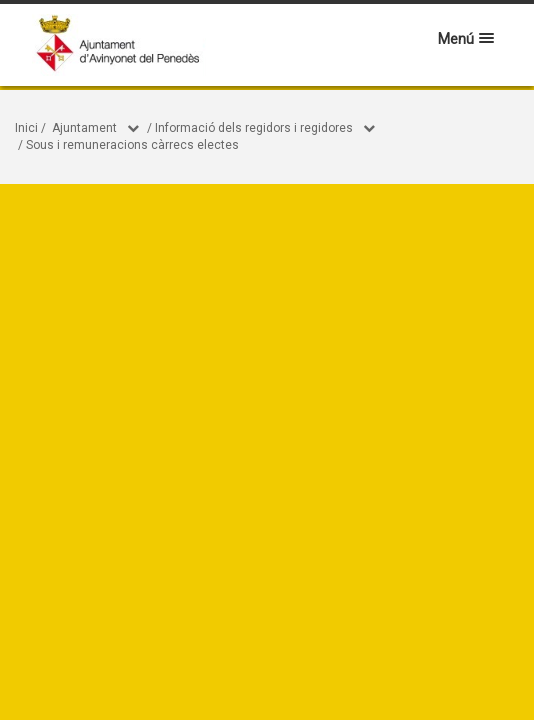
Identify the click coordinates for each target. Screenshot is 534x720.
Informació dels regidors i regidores (254, 128)
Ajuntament (84, 128)
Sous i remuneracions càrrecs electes (132, 145)
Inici (26, 128)
